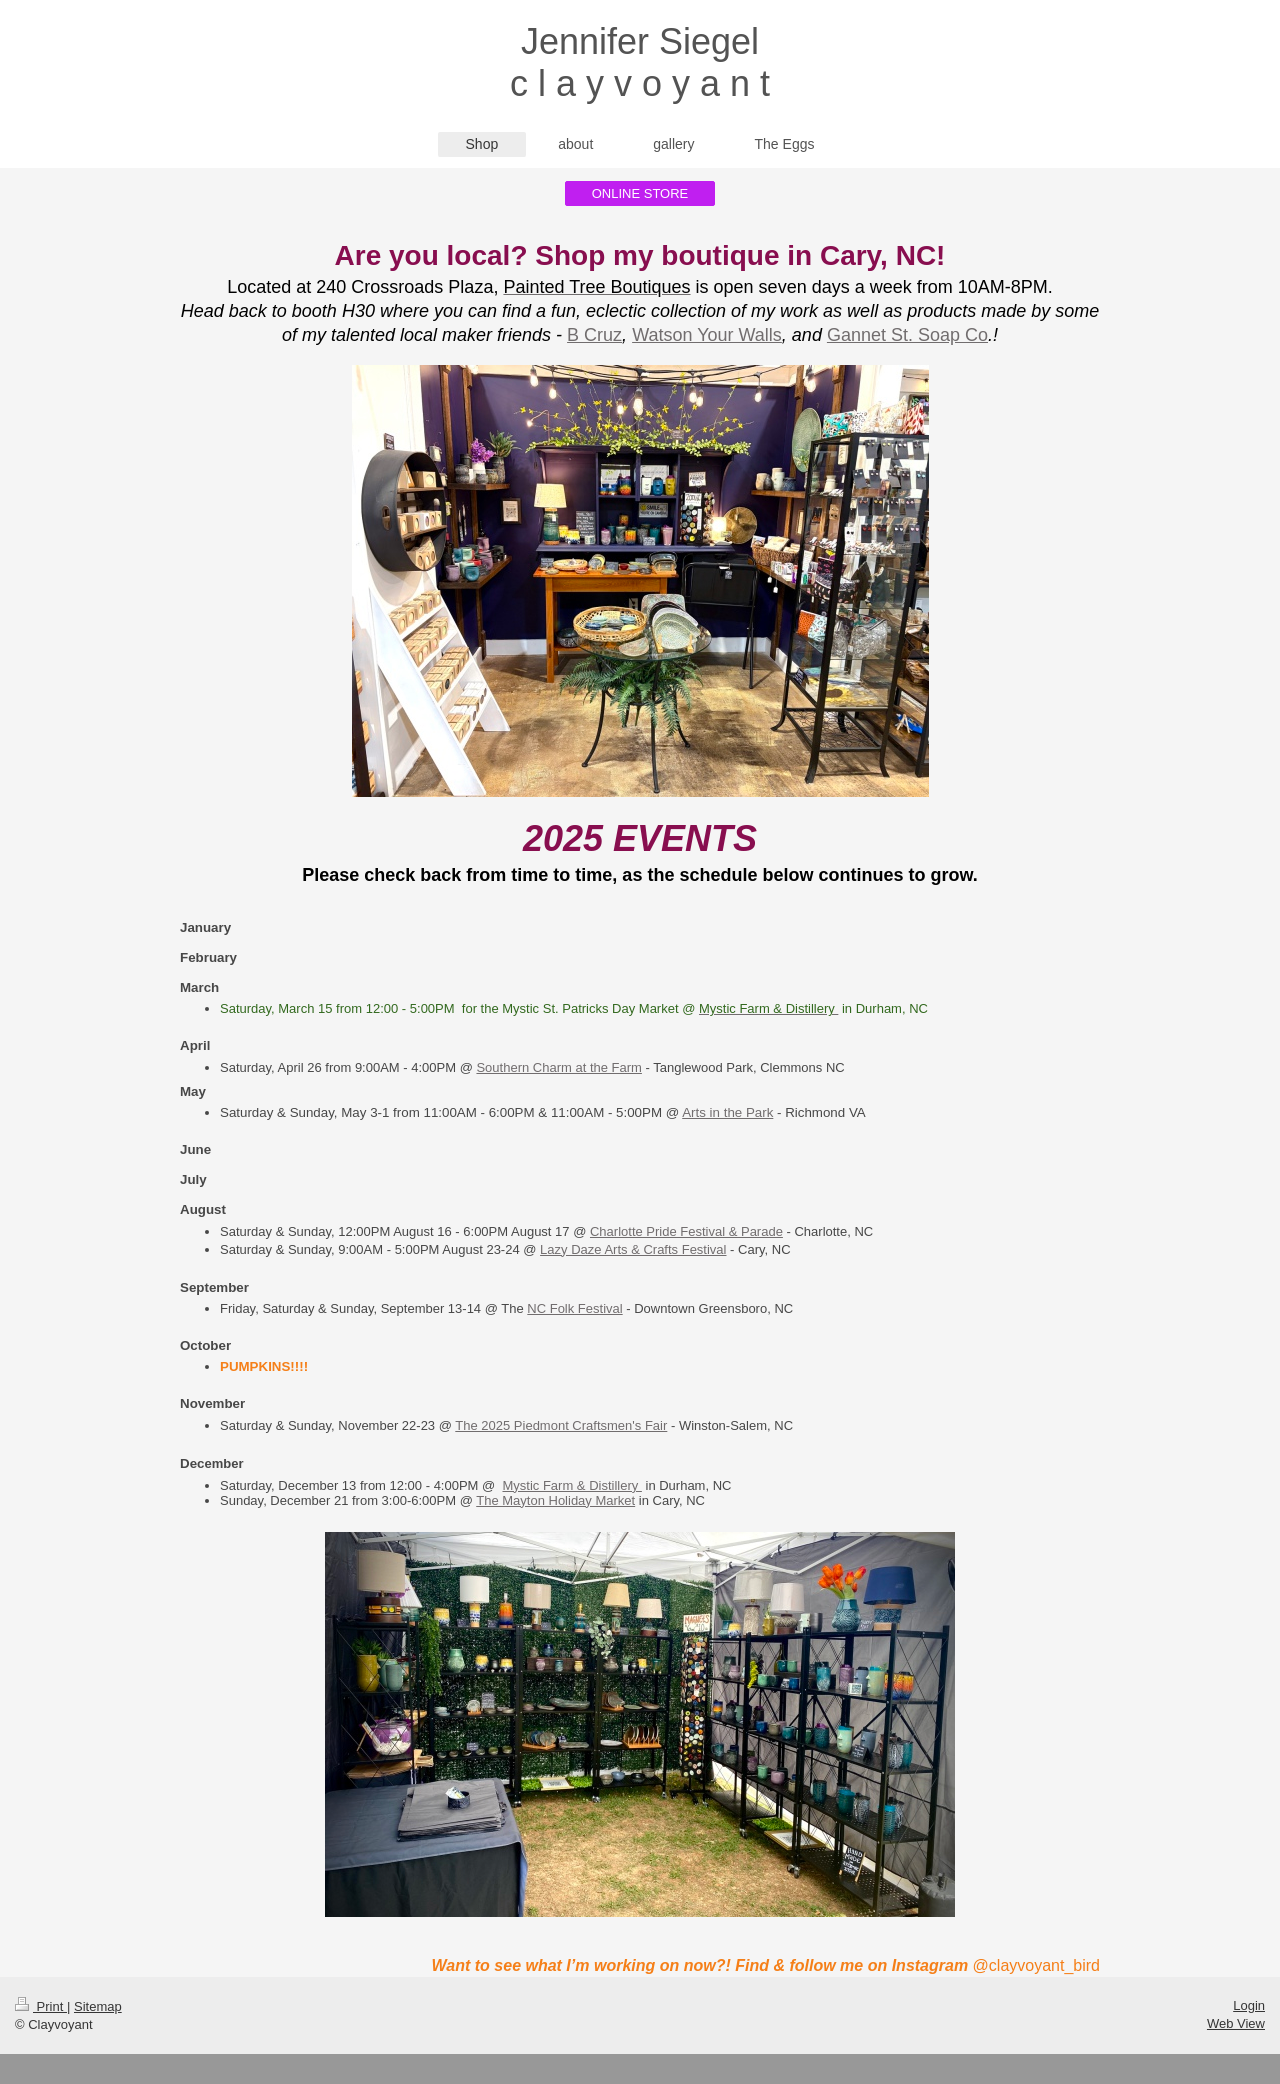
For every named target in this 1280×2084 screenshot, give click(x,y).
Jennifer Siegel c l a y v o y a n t (640, 62)
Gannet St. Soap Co (907, 335)
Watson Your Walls (707, 335)
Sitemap (98, 2006)
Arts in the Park (727, 1112)
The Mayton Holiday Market (555, 1500)
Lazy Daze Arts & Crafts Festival (633, 1249)
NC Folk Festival (574, 1308)
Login (1249, 2005)
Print (41, 2006)
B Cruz (594, 335)
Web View (1236, 2023)
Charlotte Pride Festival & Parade (686, 1231)
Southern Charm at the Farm (558, 1067)
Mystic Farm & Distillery (571, 1485)
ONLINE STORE (640, 193)
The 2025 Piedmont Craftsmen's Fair (561, 1425)
